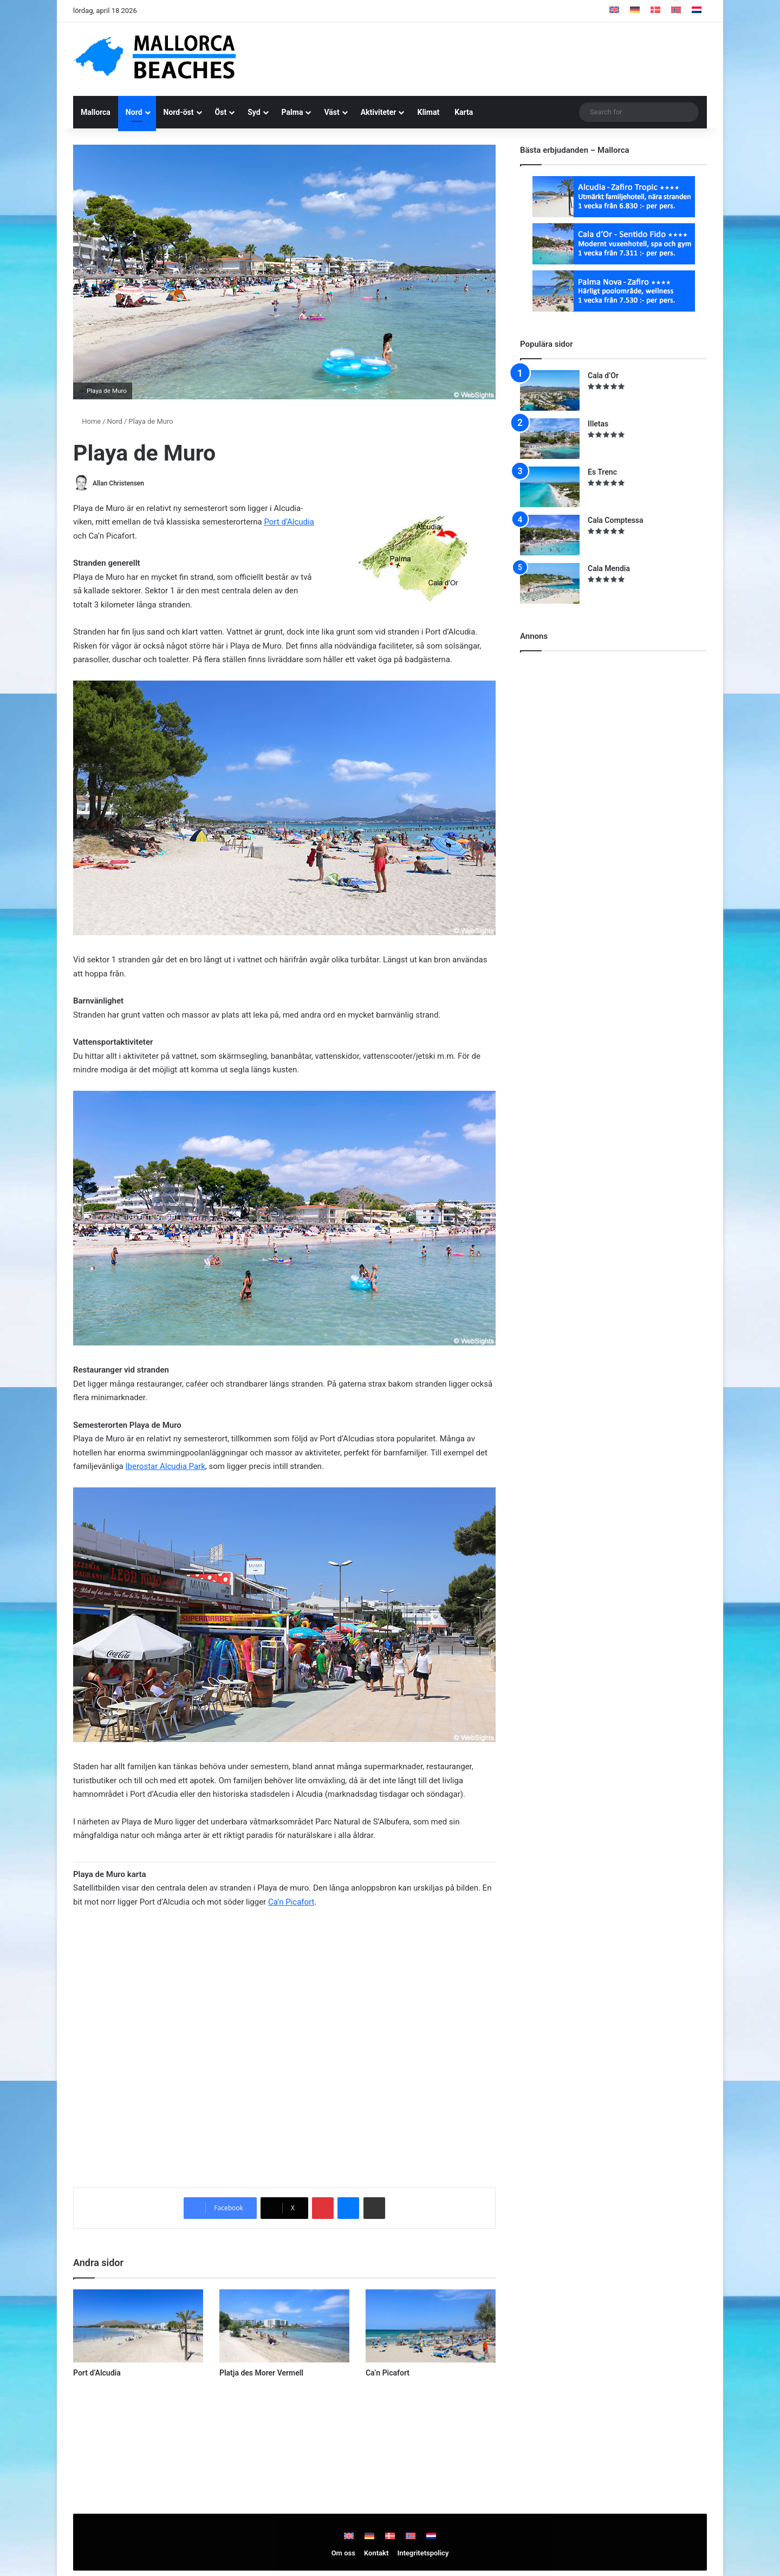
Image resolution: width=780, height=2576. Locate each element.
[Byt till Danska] (655, 11)
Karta (463, 112)
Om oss (343, 2553)
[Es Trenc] (550, 487)
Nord (134, 112)
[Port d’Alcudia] (138, 2326)
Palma (292, 112)
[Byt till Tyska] (635, 11)
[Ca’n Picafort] (431, 2326)
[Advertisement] (498, 57)
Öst (221, 112)
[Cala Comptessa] (550, 535)
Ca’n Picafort (291, 1902)
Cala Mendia (609, 568)
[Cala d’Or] (550, 390)
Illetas (598, 423)
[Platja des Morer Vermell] (284, 2326)
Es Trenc (602, 472)
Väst (331, 112)
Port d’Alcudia (289, 522)
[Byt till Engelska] (614, 11)
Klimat (428, 112)
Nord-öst (179, 112)
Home (87, 421)
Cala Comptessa (616, 520)
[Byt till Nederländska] (696, 11)
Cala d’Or (603, 375)
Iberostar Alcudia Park (165, 1466)
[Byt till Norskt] (676, 11)
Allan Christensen (118, 483)
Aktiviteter (378, 112)
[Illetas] (550, 438)
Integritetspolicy (422, 2553)
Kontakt (376, 2553)
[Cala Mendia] (550, 583)
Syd (254, 112)
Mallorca (95, 112)
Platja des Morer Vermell (261, 2372)
